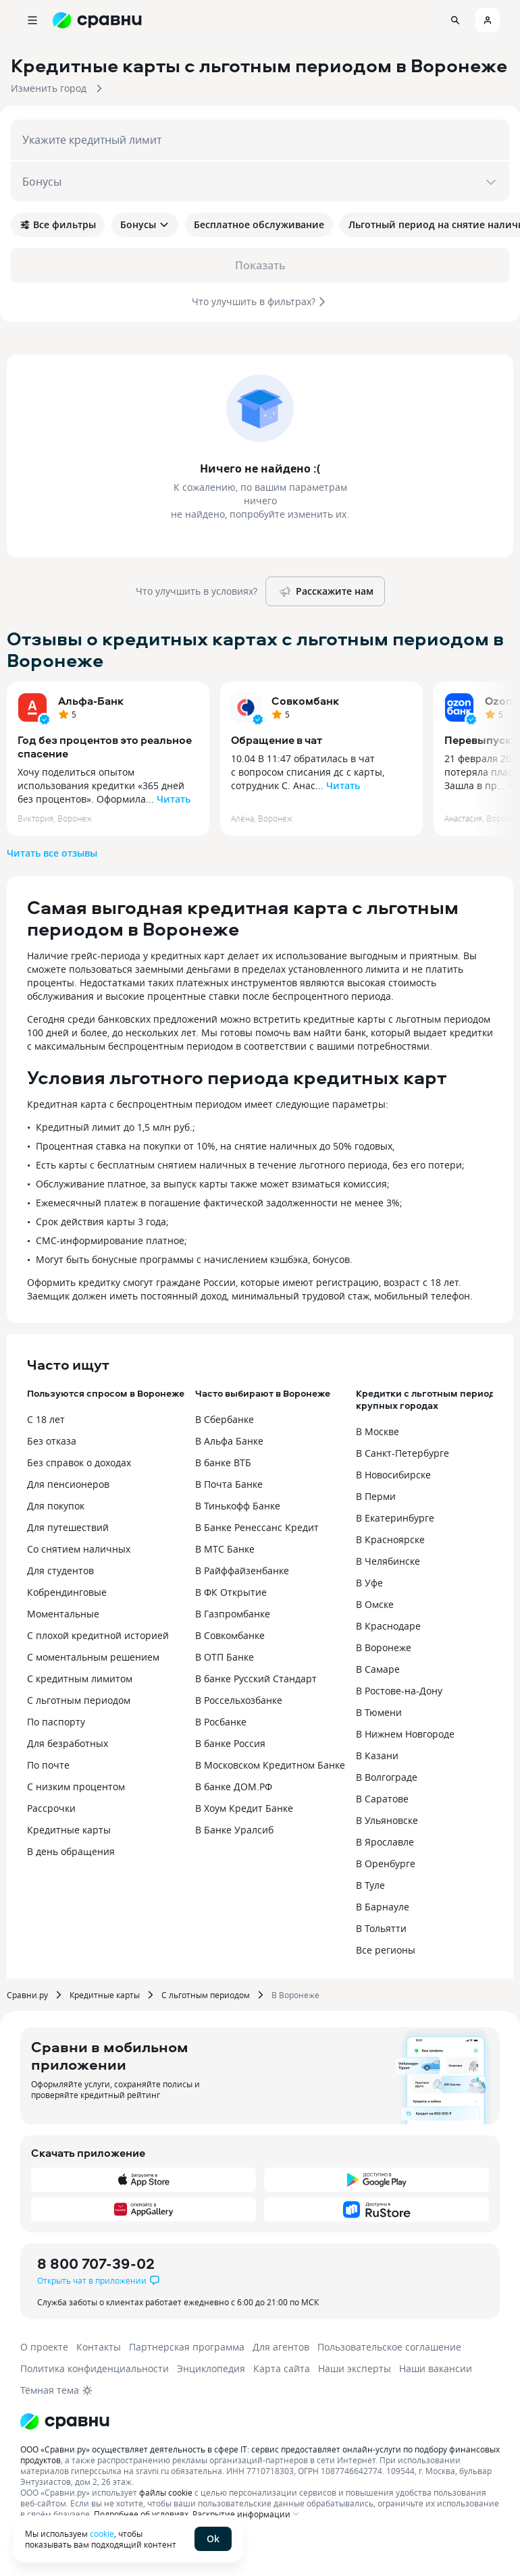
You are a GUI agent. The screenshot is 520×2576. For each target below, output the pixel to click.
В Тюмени (379, 1712)
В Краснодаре (388, 1625)
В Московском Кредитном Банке (270, 1765)
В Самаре (378, 1669)
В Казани (377, 1755)
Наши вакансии (435, 2368)
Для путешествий (68, 1527)
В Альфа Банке (229, 1440)
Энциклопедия (211, 2368)
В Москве (377, 1431)
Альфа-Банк (91, 700)
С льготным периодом (78, 1700)
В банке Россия (230, 1743)
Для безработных (67, 1743)
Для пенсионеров (68, 1484)
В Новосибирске (393, 1474)
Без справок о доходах (79, 1462)
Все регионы (385, 1949)
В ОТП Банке (224, 1657)
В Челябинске (388, 1561)
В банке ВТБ (223, 1462)
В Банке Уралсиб (234, 1829)
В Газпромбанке (232, 1613)
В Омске (375, 1604)
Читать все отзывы (52, 853)
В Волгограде (386, 1777)
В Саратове (382, 1798)
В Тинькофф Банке (237, 1505)
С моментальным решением (93, 1657)
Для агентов (281, 2346)
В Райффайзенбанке (242, 1570)
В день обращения (71, 1851)
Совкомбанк (305, 700)
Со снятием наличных (78, 1548)
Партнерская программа (186, 2346)
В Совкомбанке (230, 1635)
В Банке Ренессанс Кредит (257, 1527)
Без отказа (51, 1440)
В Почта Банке (229, 1484)
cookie (102, 2533)
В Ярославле (385, 1841)
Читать (173, 799)
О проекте (44, 2346)
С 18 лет (46, 1419)
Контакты (98, 2346)
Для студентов (60, 1570)
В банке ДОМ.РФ (233, 1786)
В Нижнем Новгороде (405, 1733)
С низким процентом (76, 1786)
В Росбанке (220, 1721)
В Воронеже (383, 1647)
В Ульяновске (387, 1820)
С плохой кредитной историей (98, 1635)
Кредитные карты (69, 1829)
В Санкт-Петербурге (402, 1453)
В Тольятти (381, 1928)
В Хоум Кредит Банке (244, 1808)
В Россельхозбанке (238, 1700)
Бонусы (145, 224)
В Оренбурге (385, 1863)
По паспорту (56, 1721)
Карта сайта (281, 2368)
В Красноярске (390, 1539)
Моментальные (63, 1613)
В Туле (370, 1885)
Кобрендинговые (67, 1592)
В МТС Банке (225, 1548)
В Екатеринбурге (395, 1517)
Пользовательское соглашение (389, 2346)
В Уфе (369, 1582)
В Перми (376, 1496)
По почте (48, 1765)
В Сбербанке (224, 1419)
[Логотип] (64, 2421)
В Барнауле (382, 1906)
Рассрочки (51, 1808)
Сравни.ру (27, 1994)
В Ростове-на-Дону (399, 1690)
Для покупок (55, 1505)
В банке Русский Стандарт (256, 1678)
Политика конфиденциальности (94, 2368)
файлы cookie (165, 2492)
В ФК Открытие (231, 1592)
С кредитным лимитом (79, 1678)
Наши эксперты (354, 2368)
